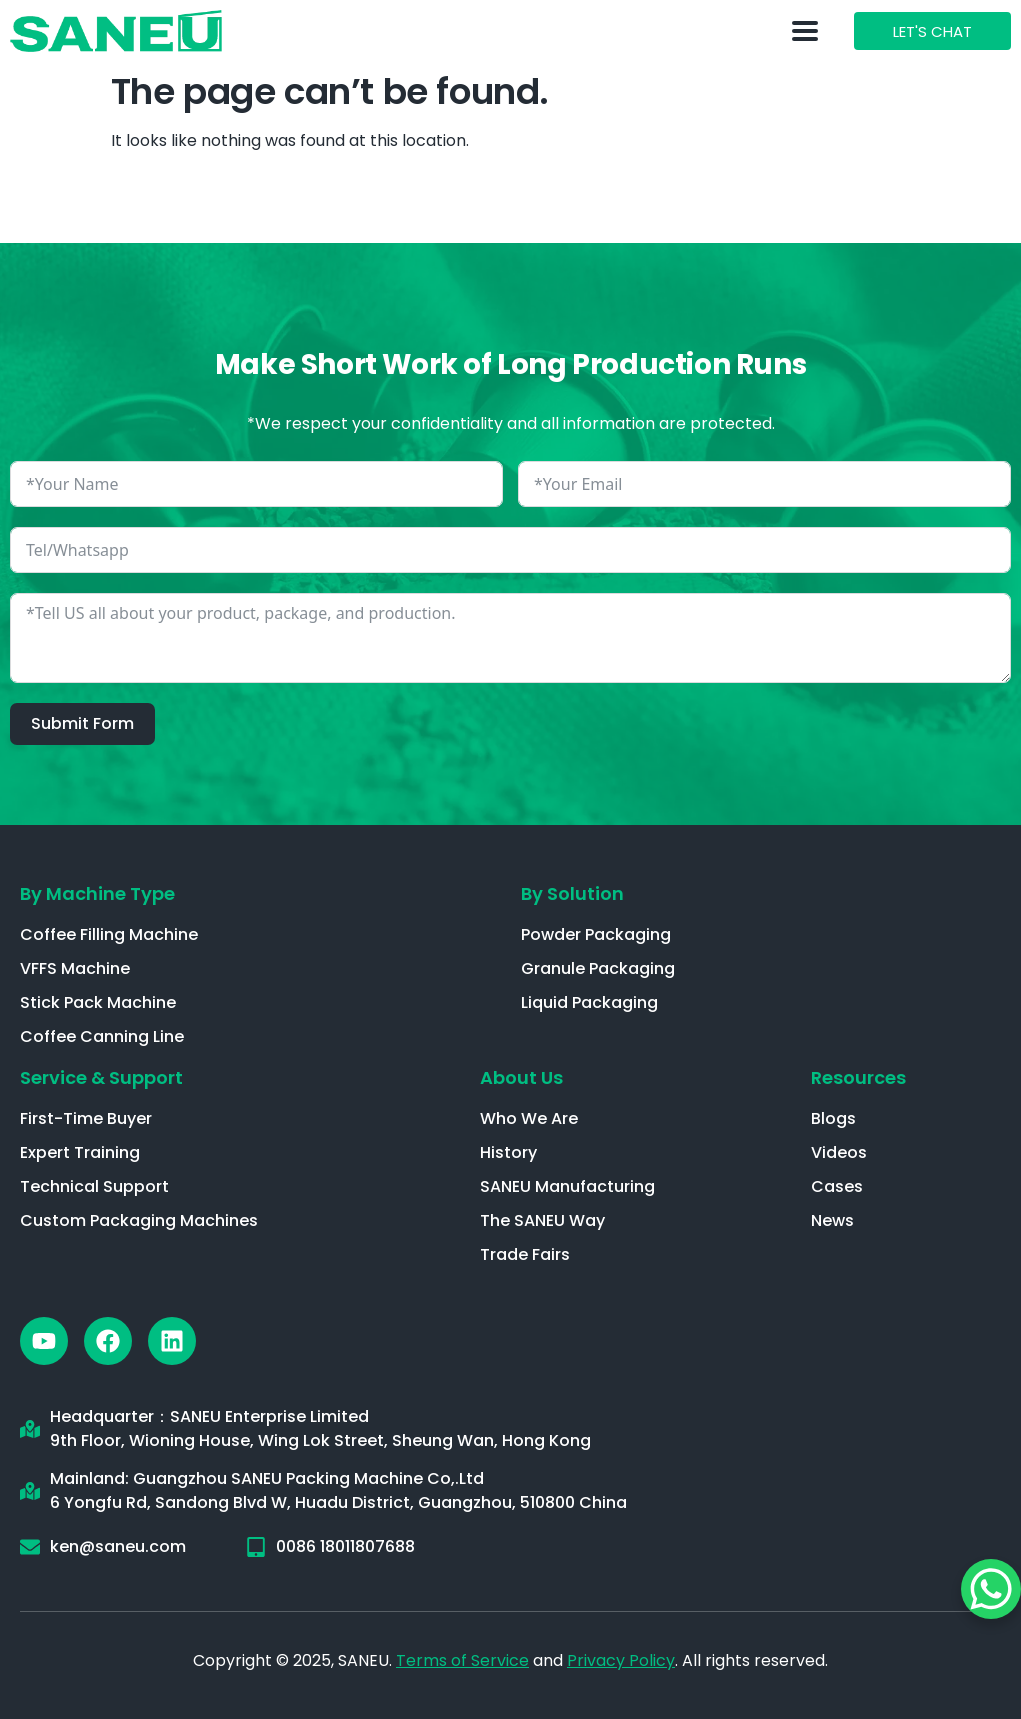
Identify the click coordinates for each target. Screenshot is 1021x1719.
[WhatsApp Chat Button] (991, 1589)
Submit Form (82, 723)
